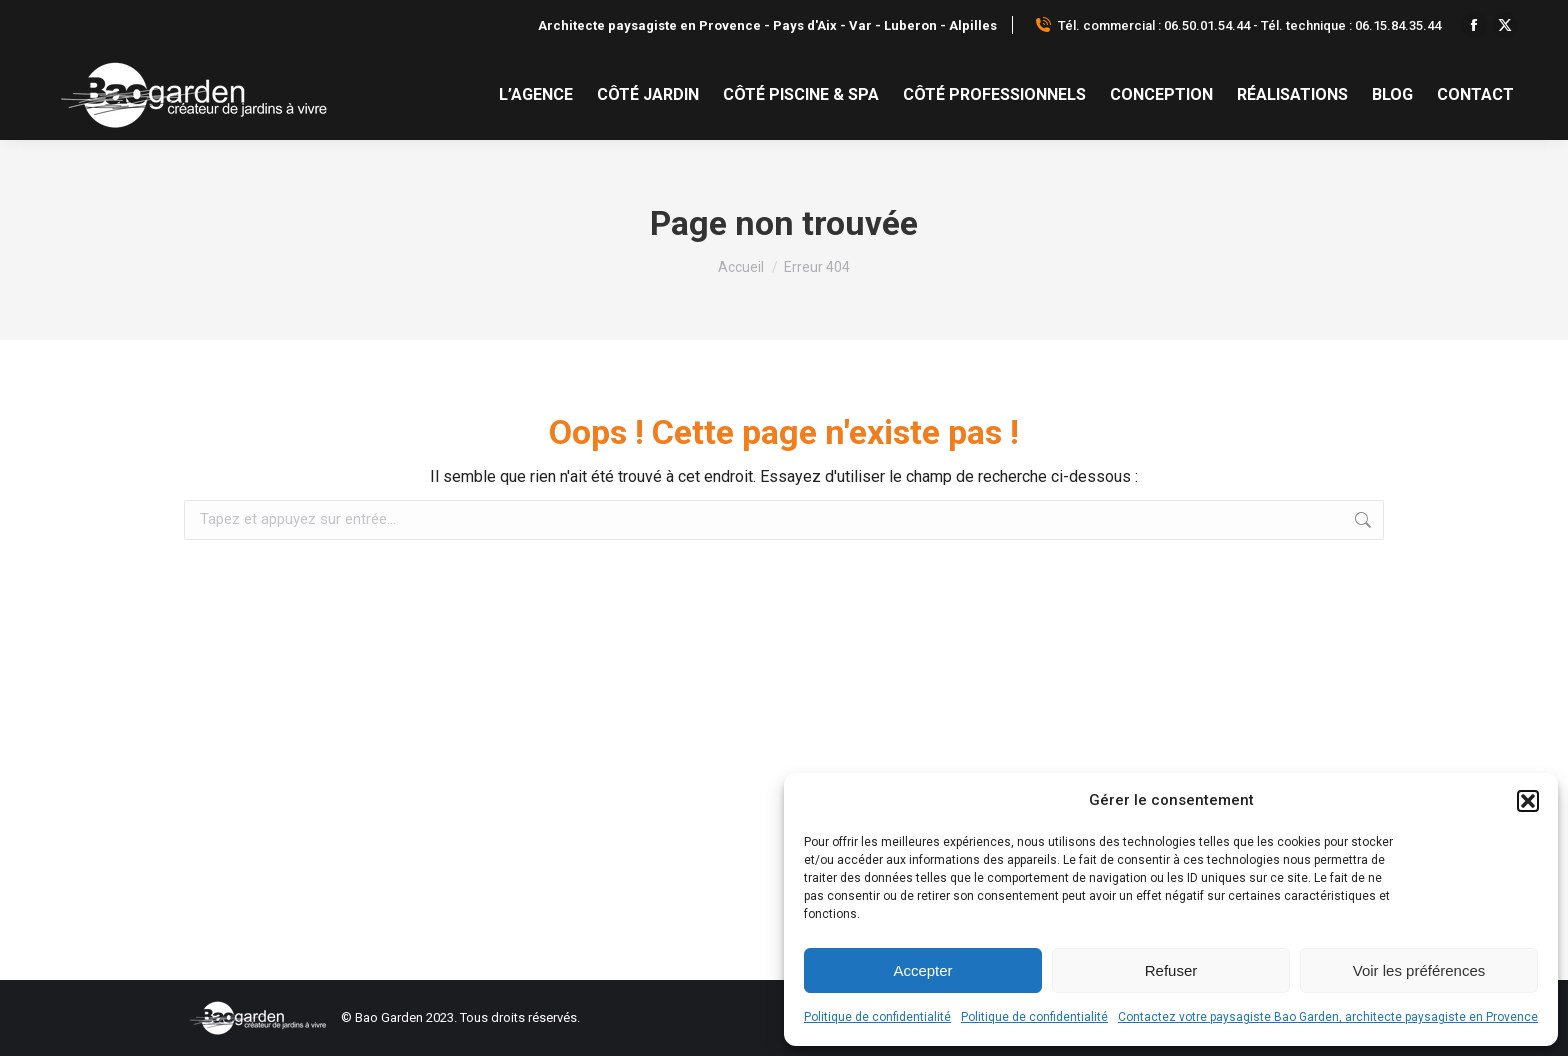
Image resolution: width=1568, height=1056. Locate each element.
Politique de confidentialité (877, 1017)
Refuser (1171, 970)
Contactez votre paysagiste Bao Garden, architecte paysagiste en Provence (1328, 1017)
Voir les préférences (1419, 970)
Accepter (922, 970)
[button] (1528, 801)
